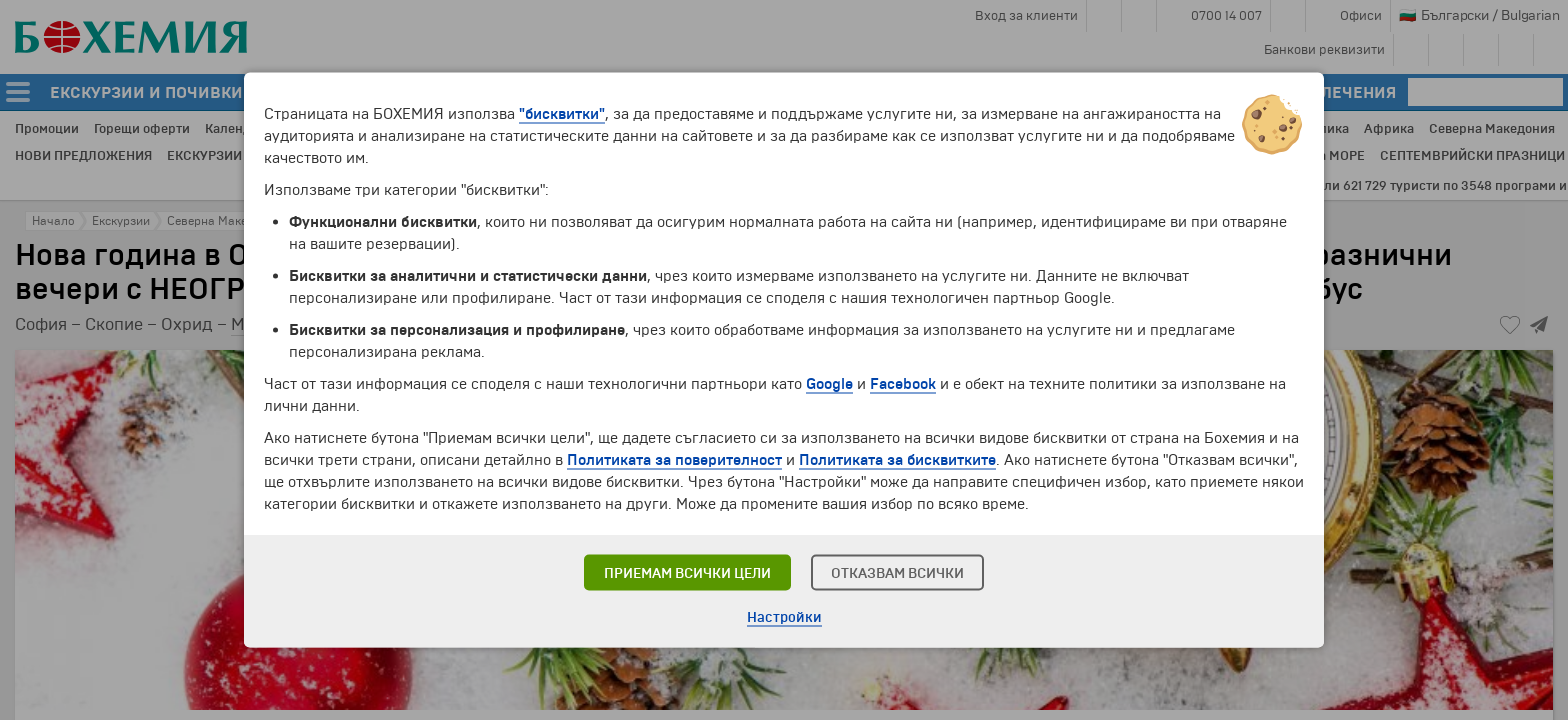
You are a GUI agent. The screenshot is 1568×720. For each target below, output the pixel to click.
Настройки (784, 617)
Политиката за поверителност (674, 460)
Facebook (903, 384)
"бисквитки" (562, 114)
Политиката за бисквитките (897, 460)
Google (829, 384)
